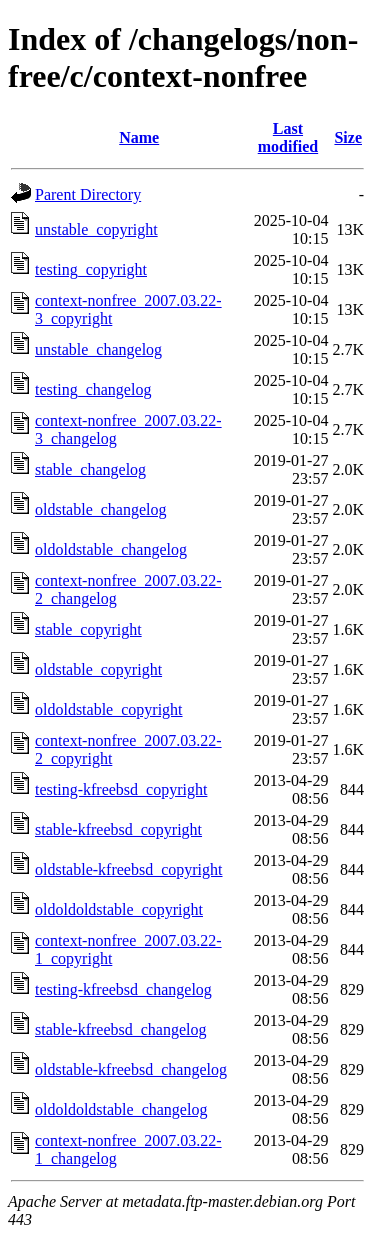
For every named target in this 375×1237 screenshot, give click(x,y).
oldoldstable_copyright (109, 709)
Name (139, 137)
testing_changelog (93, 389)
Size (348, 137)
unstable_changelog (98, 349)
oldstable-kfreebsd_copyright (129, 869)
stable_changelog (90, 469)
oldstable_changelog (101, 509)
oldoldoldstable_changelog (121, 1109)
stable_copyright (88, 629)
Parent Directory (88, 194)
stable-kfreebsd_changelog (120, 1029)
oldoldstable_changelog (111, 549)
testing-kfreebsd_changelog (123, 989)
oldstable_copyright (98, 669)
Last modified (288, 137)
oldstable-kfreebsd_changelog (131, 1069)
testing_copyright (91, 269)
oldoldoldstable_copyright (119, 909)
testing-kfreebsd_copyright (121, 789)
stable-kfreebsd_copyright (118, 829)
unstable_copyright (96, 229)
